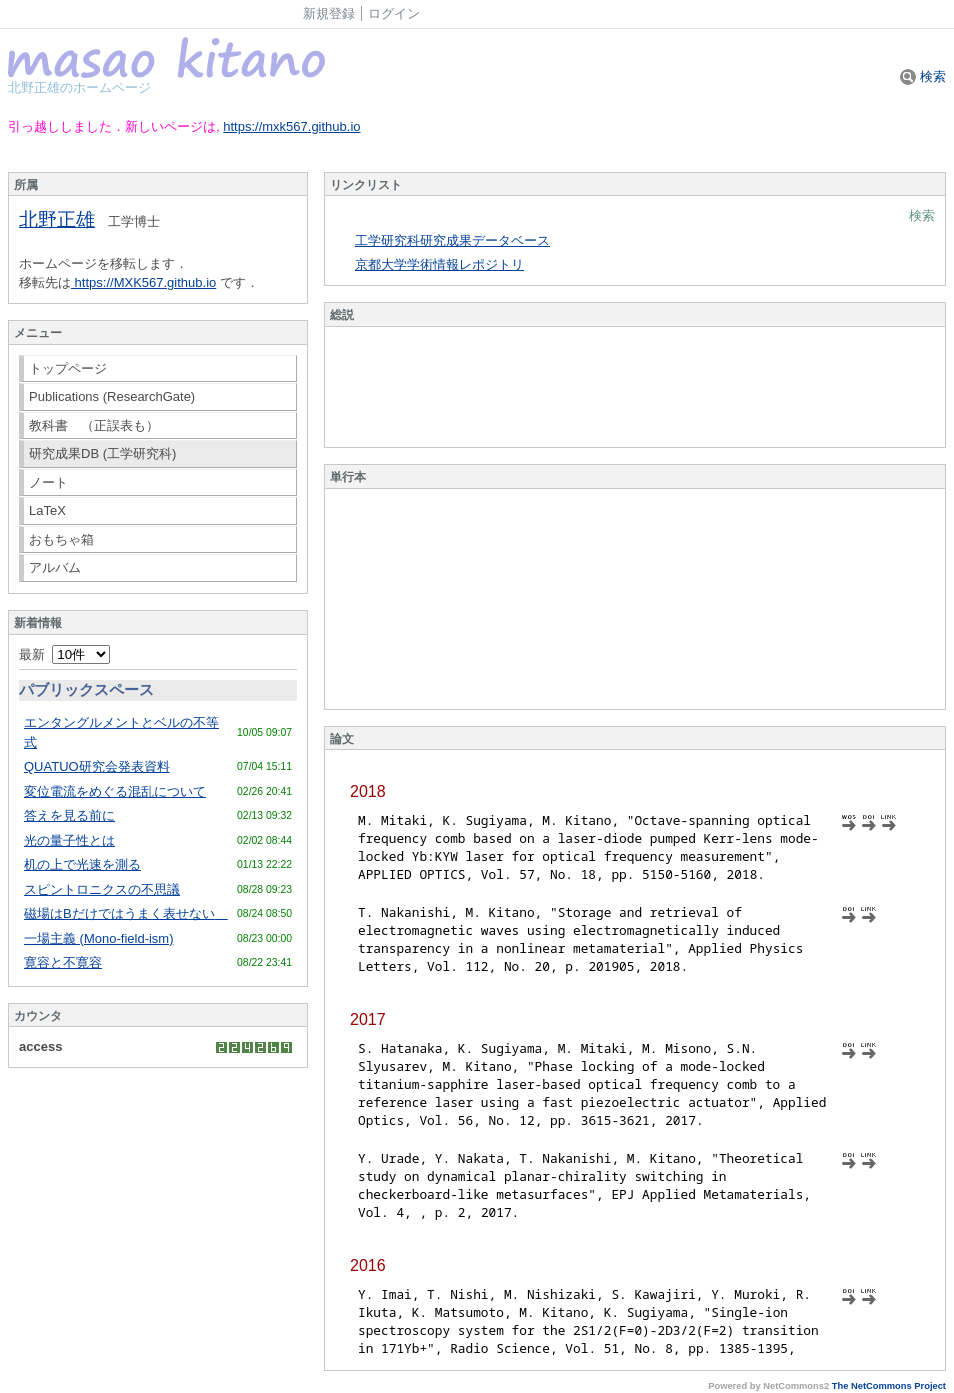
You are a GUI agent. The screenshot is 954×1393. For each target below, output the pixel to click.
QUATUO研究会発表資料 (97, 766)
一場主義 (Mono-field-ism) (99, 938)
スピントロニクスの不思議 (102, 889)
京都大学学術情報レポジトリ (439, 264)
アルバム (55, 567)
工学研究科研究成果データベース (452, 240)
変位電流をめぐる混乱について (115, 791)
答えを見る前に (69, 815)
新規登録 (329, 13)
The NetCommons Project (889, 1386)
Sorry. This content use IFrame (635, 387)
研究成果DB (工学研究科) (102, 453)
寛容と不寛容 (63, 962)
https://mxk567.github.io (291, 126)
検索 (923, 76)
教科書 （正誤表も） (94, 425)
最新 (64, 654)
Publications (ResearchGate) (112, 396)
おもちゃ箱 (61, 539)
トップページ (68, 368)
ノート (48, 482)
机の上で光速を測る (82, 864)
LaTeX (47, 510)
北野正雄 (57, 219)
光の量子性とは (69, 840)
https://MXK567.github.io (143, 282)
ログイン (394, 13)
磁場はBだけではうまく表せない (126, 913)
